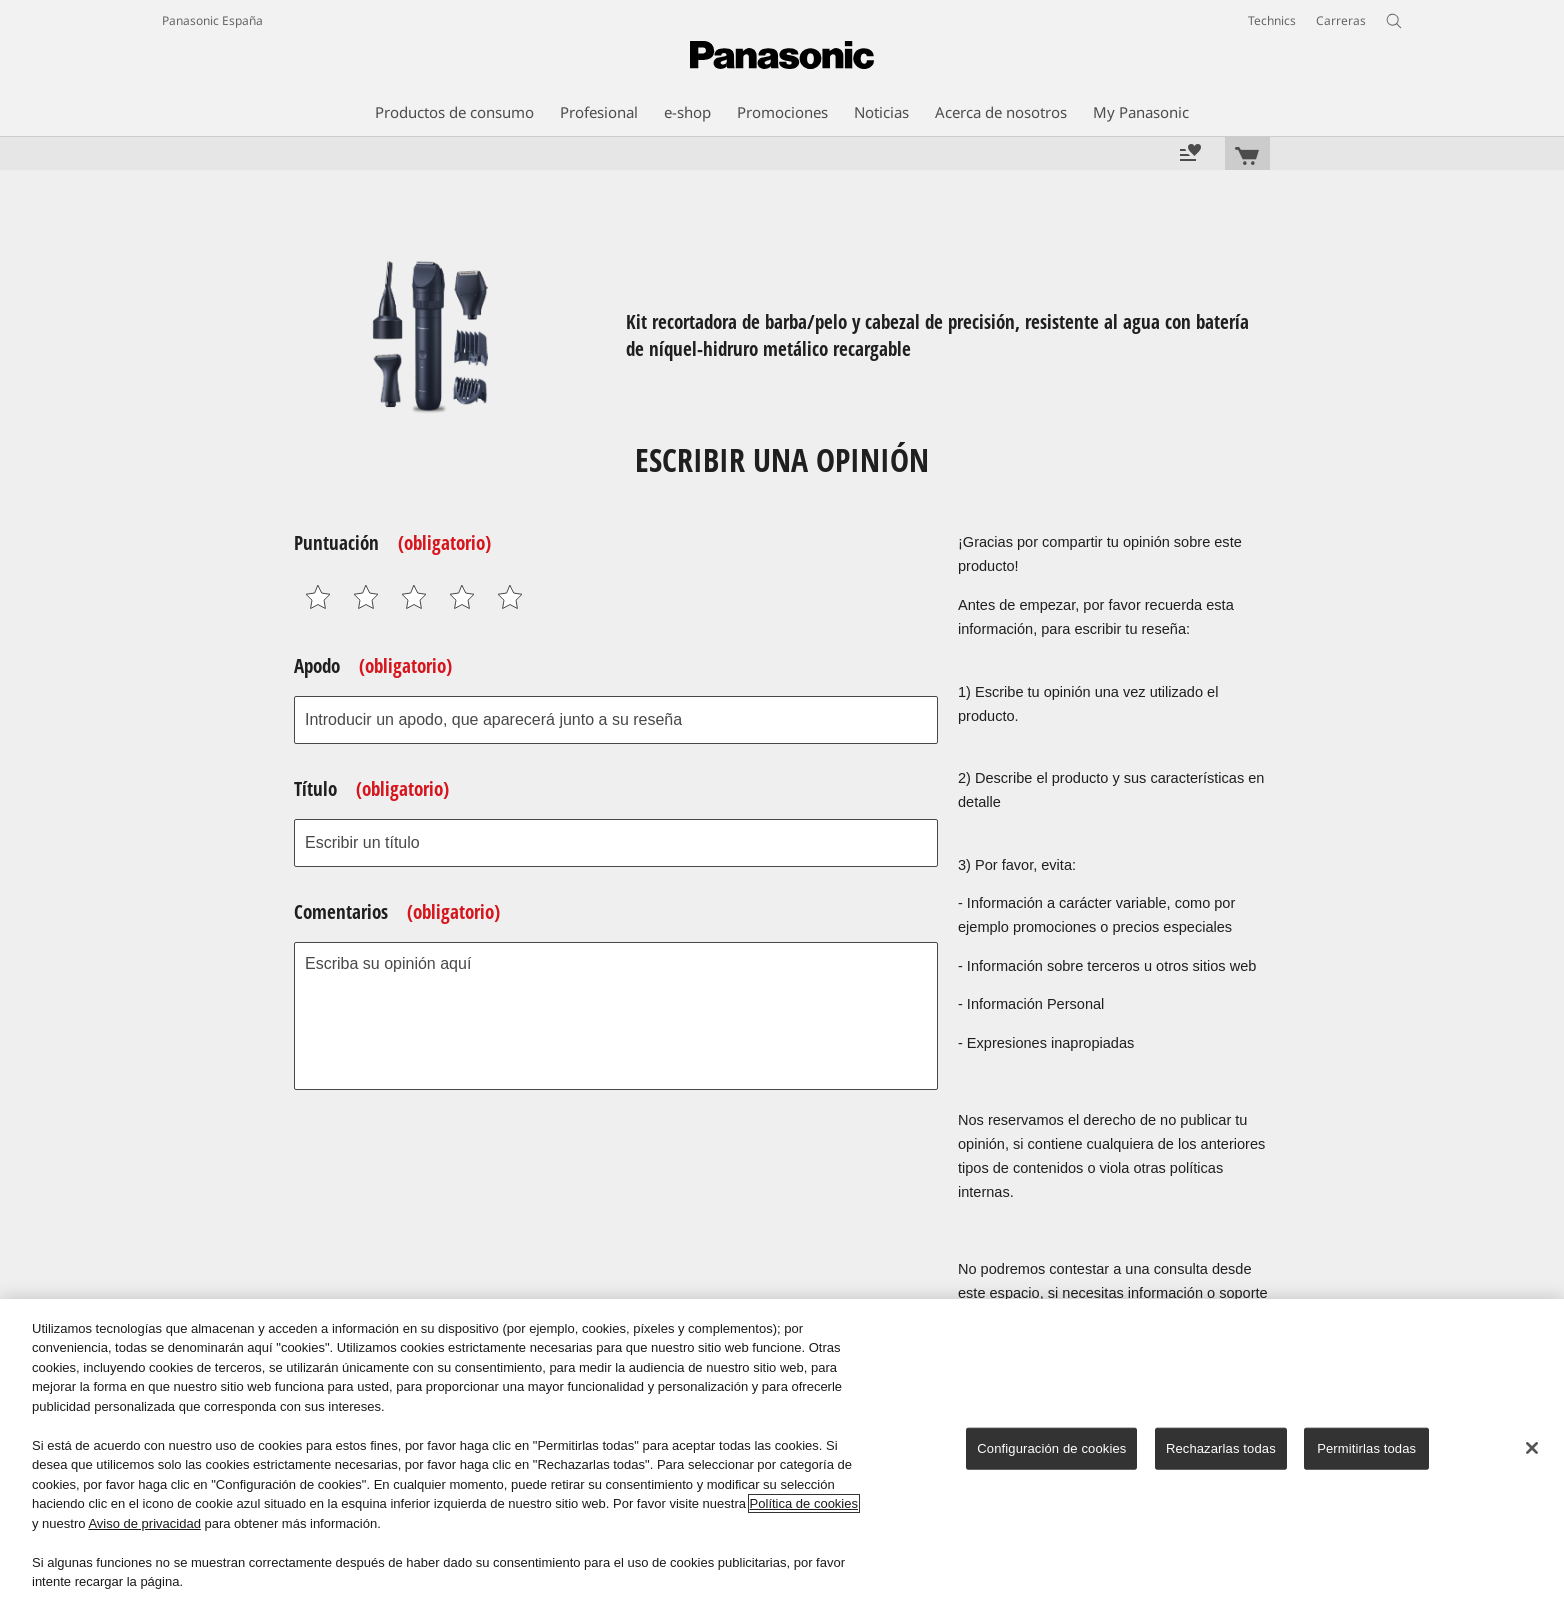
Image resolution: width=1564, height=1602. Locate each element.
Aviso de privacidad (144, 1523)
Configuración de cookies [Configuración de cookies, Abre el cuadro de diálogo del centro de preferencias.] (1051, 1448)
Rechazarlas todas (1221, 1448)
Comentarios (397, 912)
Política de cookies (804, 1503)
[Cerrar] (1532, 1448)
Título (371, 789)
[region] (782, 1450)
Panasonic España (212, 20)
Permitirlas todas (1366, 1448)
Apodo (373, 666)
